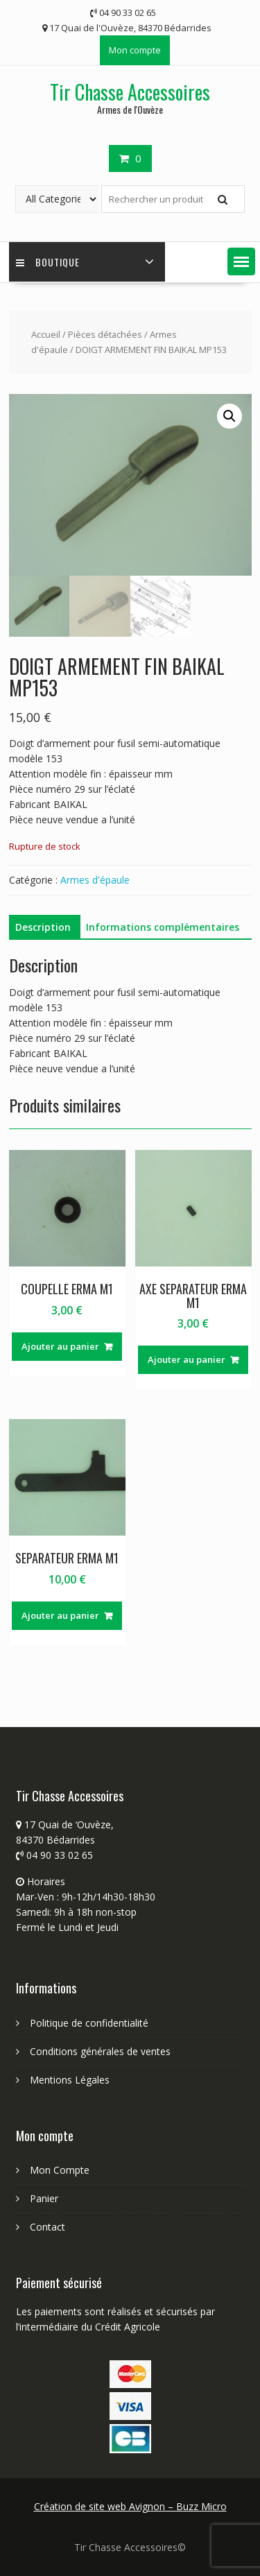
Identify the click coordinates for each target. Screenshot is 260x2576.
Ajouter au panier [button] (60, 1346)
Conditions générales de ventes (100, 2051)
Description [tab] (43, 927)
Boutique (48, 262)
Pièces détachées (105, 334)
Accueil (45, 334)
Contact (47, 2226)
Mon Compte (59, 2169)
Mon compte (135, 50)
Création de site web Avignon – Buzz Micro (130, 2506)
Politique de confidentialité (89, 2022)
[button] (241, 261)
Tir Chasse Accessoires (130, 92)
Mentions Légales (70, 2079)
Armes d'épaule (95, 879)
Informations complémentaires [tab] (162, 927)
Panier (44, 2198)
